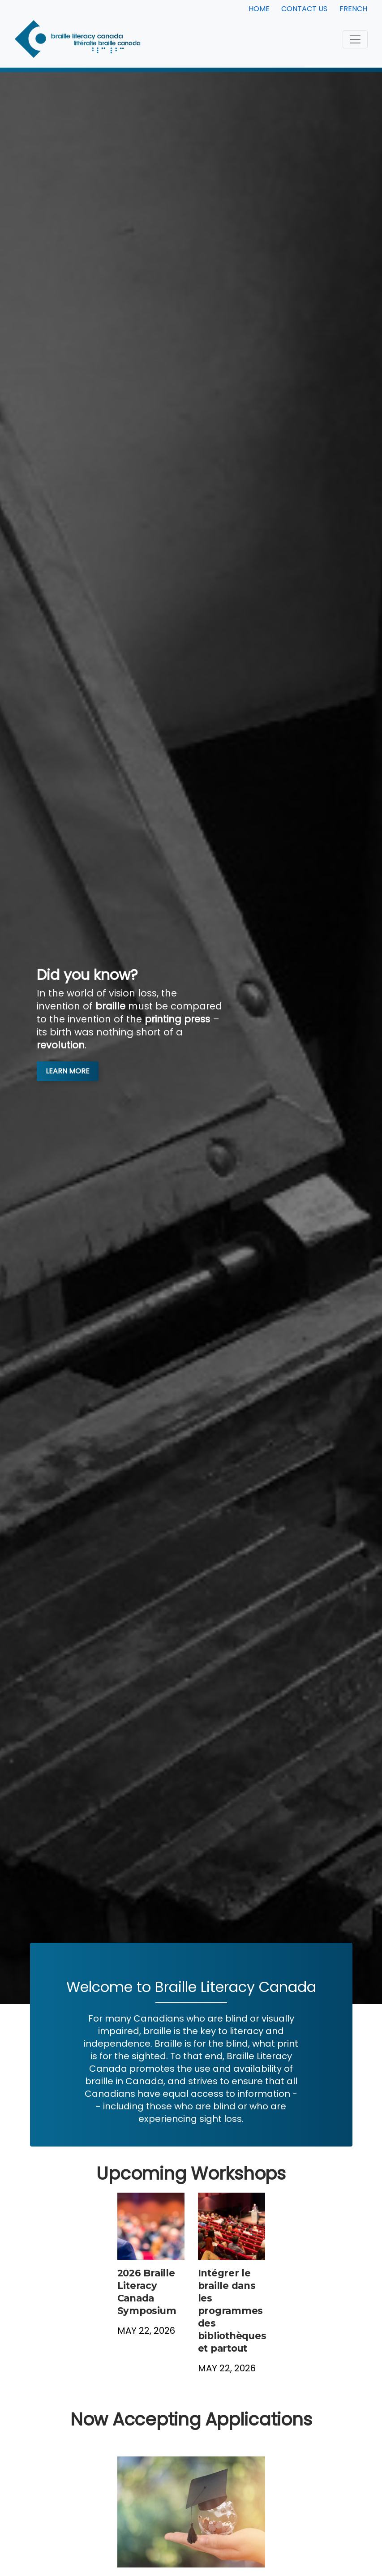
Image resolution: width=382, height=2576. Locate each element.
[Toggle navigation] (355, 39)
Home (259, 9)
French (353, 9)
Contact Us (304, 9)
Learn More (68, 1071)
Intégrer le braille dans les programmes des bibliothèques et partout (232, 2310)
